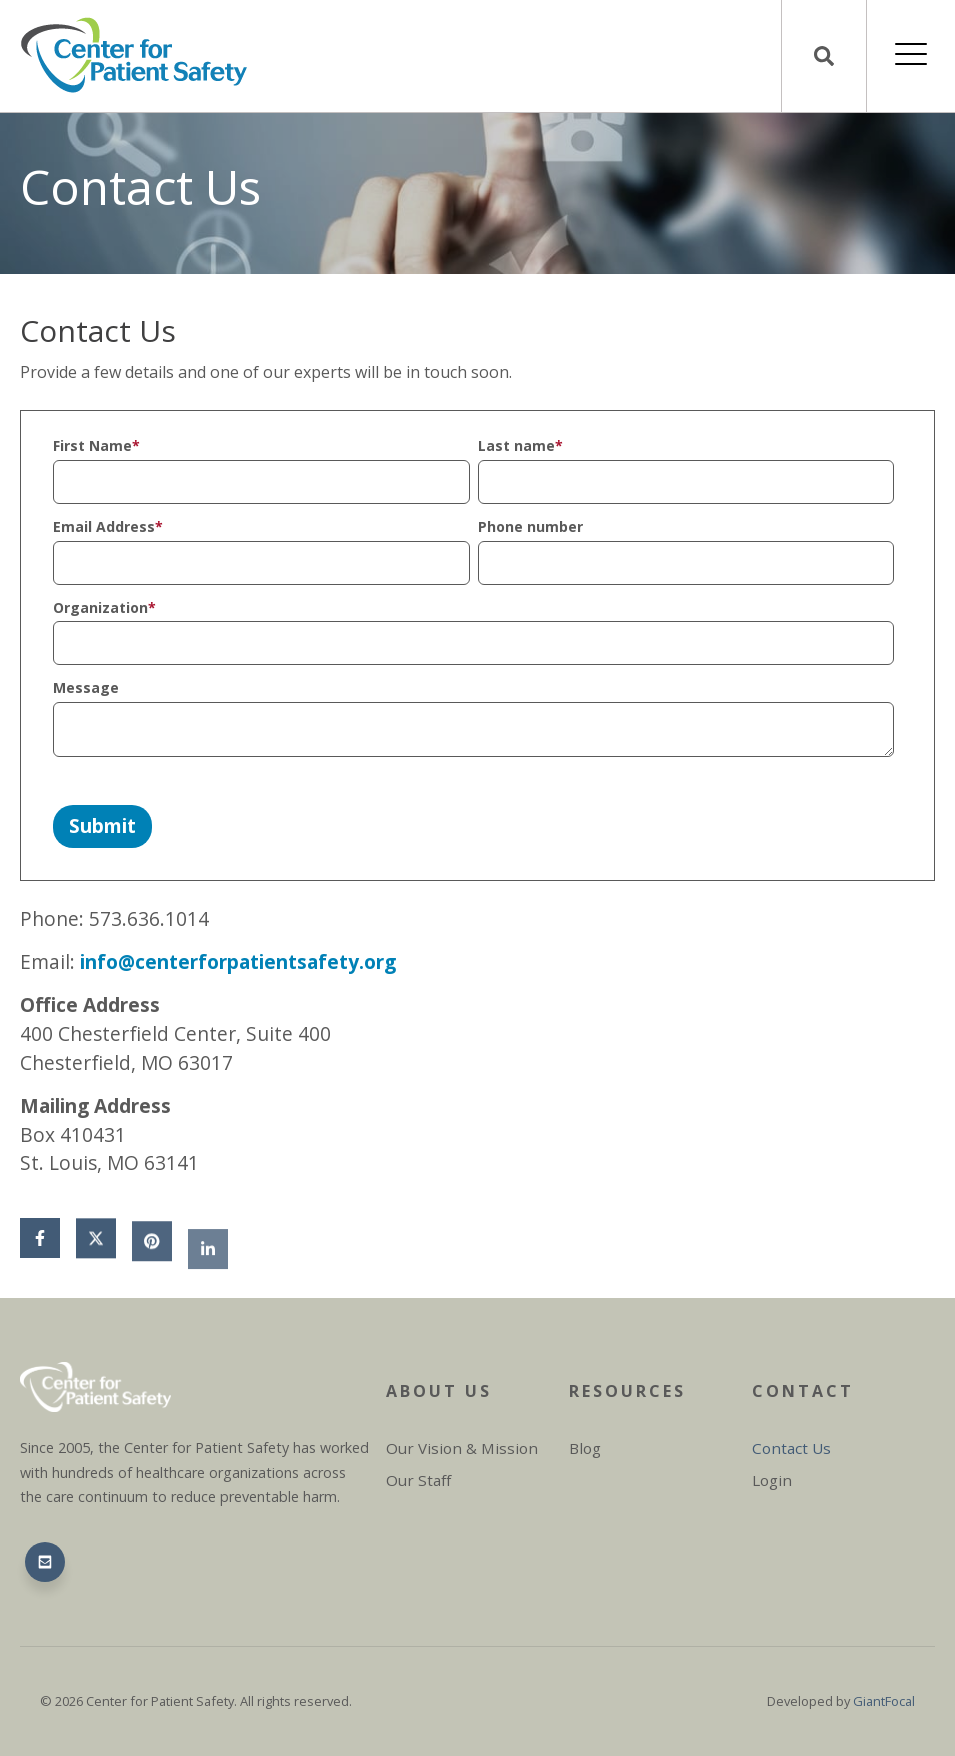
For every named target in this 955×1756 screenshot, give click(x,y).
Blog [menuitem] (585, 1448)
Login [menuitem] (772, 1480)
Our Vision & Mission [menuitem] (462, 1448)
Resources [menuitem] (627, 1391)
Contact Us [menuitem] (791, 1448)
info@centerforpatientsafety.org (238, 961)
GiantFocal (884, 1701)
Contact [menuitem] (803, 1391)
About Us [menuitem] (439, 1391)
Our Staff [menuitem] (418, 1480)
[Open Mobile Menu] (911, 56)
